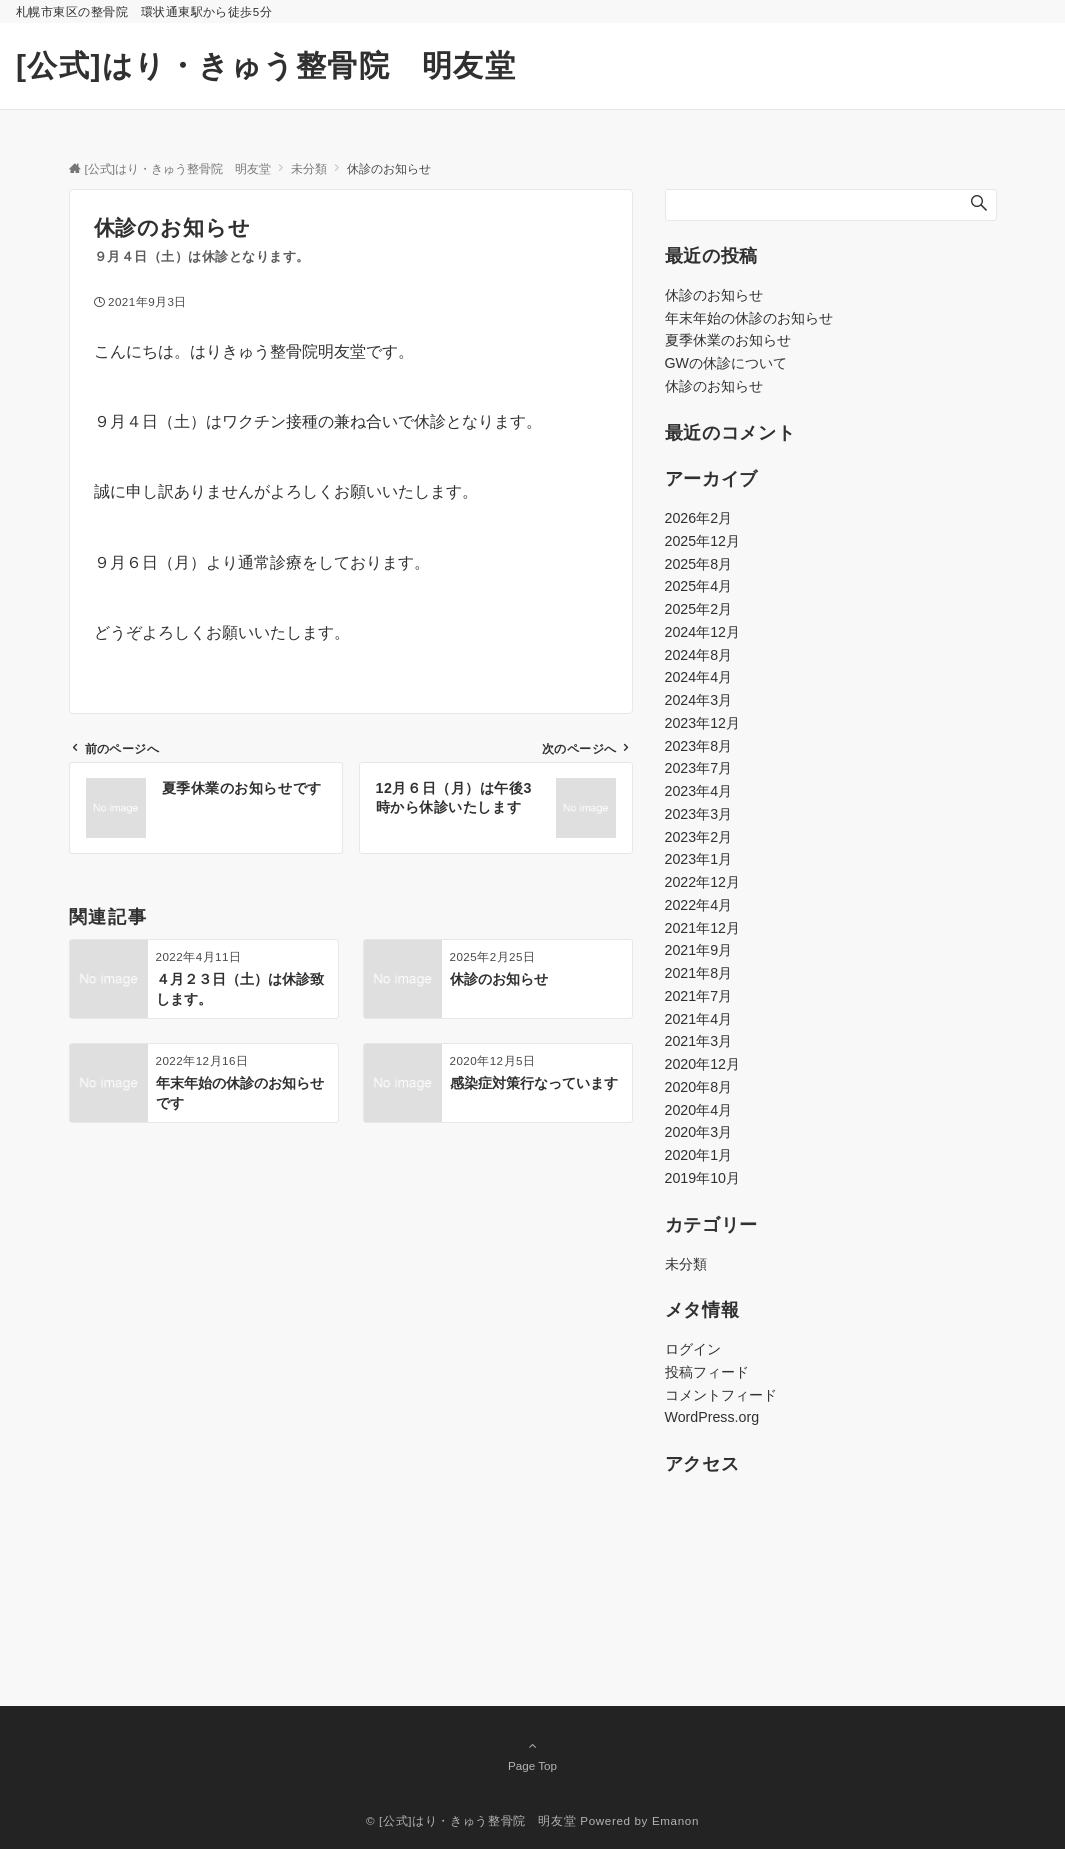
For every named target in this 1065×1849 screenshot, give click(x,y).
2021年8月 (699, 973)
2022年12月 (702, 882)
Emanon (675, 1820)
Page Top (533, 1755)
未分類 (686, 1264)
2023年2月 (699, 837)
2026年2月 (699, 518)
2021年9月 (699, 950)
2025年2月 (699, 609)
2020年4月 (699, 1110)
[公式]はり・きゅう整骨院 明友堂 (266, 65)
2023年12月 (702, 723)
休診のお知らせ (714, 295)
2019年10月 (702, 1178)
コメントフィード (721, 1395)
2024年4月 (699, 677)
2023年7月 (699, 768)
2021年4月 (699, 1019)
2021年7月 (699, 996)
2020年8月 (699, 1087)
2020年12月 (702, 1064)
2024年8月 (699, 655)
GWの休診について (726, 363)
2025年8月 (699, 564)
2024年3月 (699, 700)
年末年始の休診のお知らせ (749, 318)
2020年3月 (699, 1132)
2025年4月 (699, 586)
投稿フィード (707, 1372)
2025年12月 (702, 541)
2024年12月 (702, 632)
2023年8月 (699, 746)
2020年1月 (699, 1155)
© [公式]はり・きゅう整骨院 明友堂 (471, 1820)
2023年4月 (699, 791)
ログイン (693, 1349)
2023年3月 (699, 814)
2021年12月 (702, 928)
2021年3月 (699, 1041)
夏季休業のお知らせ (728, 340)
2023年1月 (699, 859)
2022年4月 (699, 905)
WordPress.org (712, 1417)
